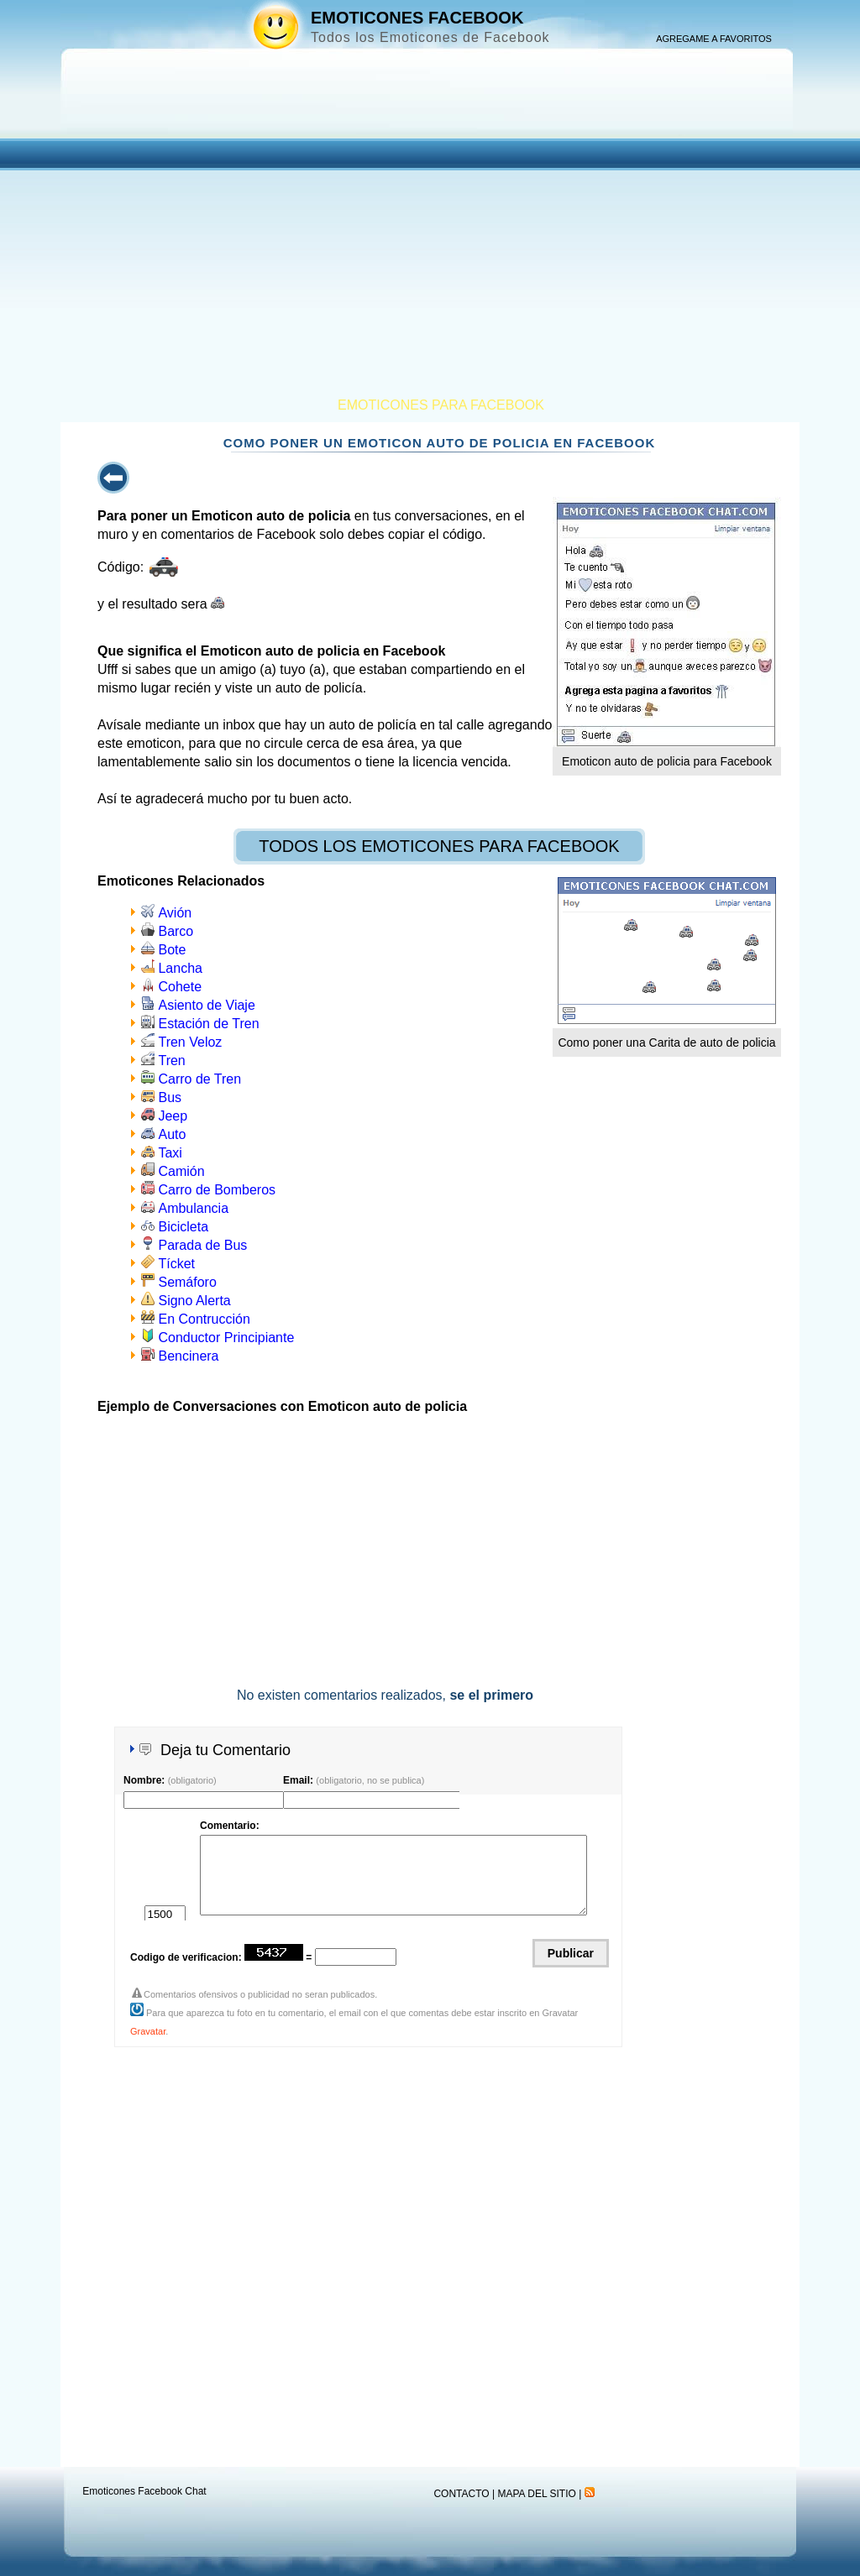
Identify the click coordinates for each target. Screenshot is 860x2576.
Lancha (180, 968)
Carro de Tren (199, 1079)
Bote (172, 950)
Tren (171, 1060)
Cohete (180, 987)
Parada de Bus (202, 1245)
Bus (169, 1097)
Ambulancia (193, 1208)
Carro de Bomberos (216, 1190)
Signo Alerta (194, 1300)
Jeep (172, 1116)
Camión (181, 1171)
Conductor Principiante (226, 1337)
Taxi (169, 1153)
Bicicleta (183, 1227)
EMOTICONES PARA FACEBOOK (441, 405)
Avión (174, 913)
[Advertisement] (430, 271)
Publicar (571, 1953)
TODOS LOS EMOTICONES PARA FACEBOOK (439, 846)
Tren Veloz (190, 1042)
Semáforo (187, 1282)
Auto (172, 1134)
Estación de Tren (208, 1023)
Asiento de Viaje (206, 1005)
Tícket (176, 1264)
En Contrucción (203, 1319)
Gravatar (147, 2031)
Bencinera (188, 1356)
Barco (175, 931)
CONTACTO (461, 2494)
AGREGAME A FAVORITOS (714, 39)
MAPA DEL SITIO (536, 2494)
